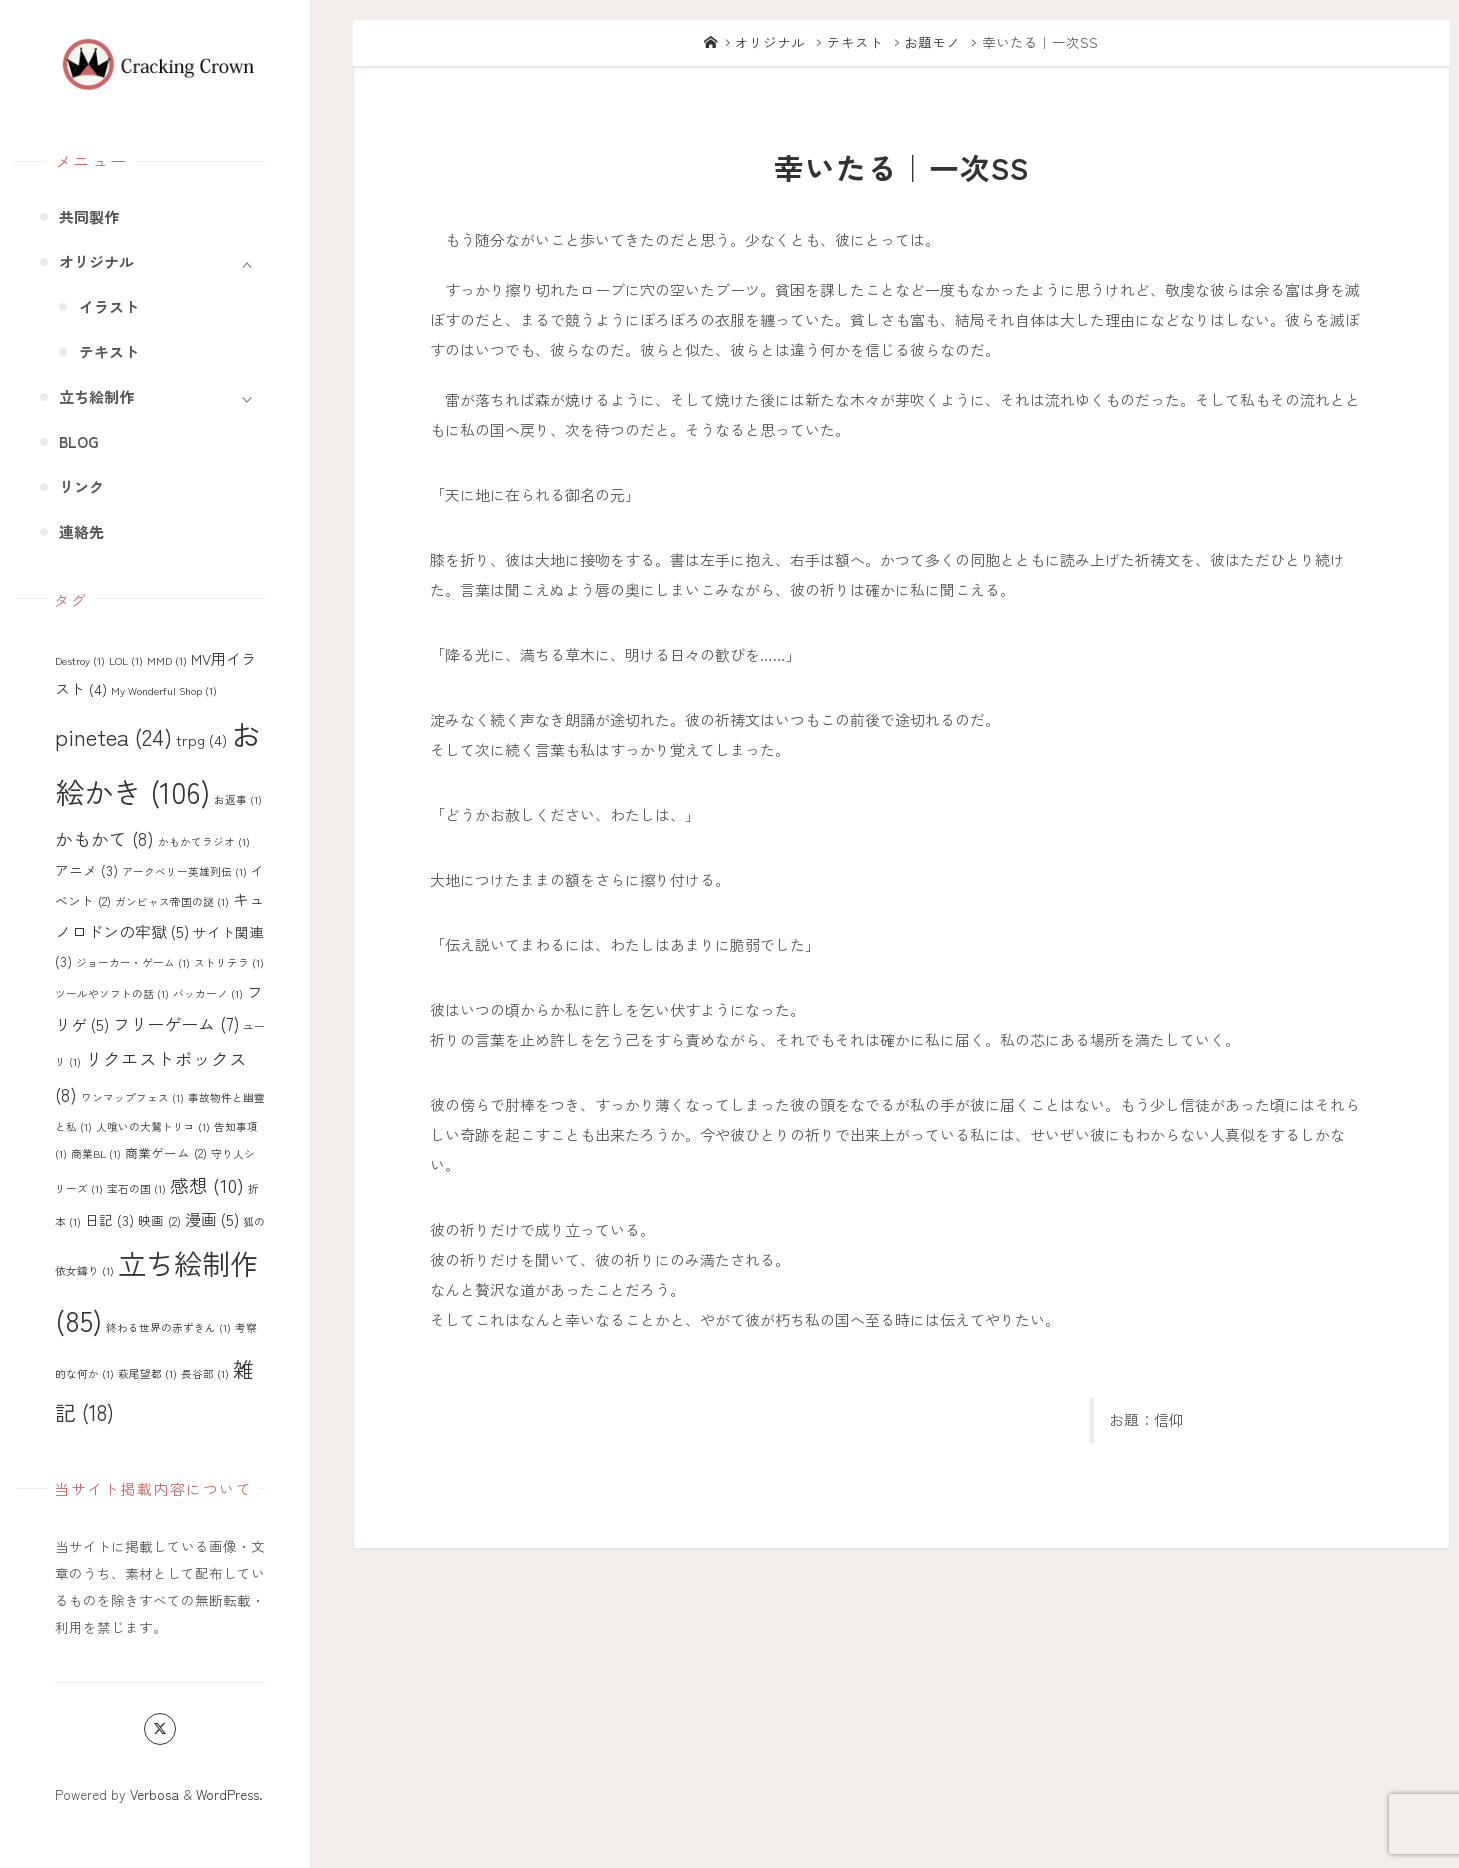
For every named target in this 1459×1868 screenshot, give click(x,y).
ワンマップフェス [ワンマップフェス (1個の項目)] (132, 1097)
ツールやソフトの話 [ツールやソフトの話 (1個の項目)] (112, 993)
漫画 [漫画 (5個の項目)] (212, 1219)
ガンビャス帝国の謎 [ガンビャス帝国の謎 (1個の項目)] (172, 901)
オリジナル (770, 42)
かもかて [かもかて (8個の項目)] (104, 838)
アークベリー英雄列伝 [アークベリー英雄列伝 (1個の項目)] (184, 871)
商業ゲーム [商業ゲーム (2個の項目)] (166, 1152)
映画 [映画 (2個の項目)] (159, 1220)
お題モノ (932, 42)
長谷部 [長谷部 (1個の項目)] (205, 1373)
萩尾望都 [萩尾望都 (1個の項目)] (147, 1373)
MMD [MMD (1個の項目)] (167, 660)
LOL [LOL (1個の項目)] (126, 660)
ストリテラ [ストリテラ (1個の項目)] (229, 962)
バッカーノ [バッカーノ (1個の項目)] (208, 993)
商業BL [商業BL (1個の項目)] (96, 1153)
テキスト (855, 42)
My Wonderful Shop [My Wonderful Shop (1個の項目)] (164, 690)
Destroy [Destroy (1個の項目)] (80, 660)
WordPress (227, 1794)
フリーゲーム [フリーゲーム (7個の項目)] (176, 1023)
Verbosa (152, 1794)
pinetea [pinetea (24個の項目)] (113, 736)
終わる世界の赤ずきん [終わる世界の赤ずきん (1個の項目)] (168, 1327)
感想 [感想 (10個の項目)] (207, 1184)
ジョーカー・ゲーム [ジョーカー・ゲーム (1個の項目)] (133, 962)
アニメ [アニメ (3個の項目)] (86, 870)
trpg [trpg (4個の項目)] (201, 739)
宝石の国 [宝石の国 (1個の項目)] (136, 1188)
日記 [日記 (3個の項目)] (109, 1220)
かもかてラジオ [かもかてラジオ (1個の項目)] (204, 841)
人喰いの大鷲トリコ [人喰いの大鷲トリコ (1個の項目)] (153, 1126)
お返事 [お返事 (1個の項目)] (238, 799)
